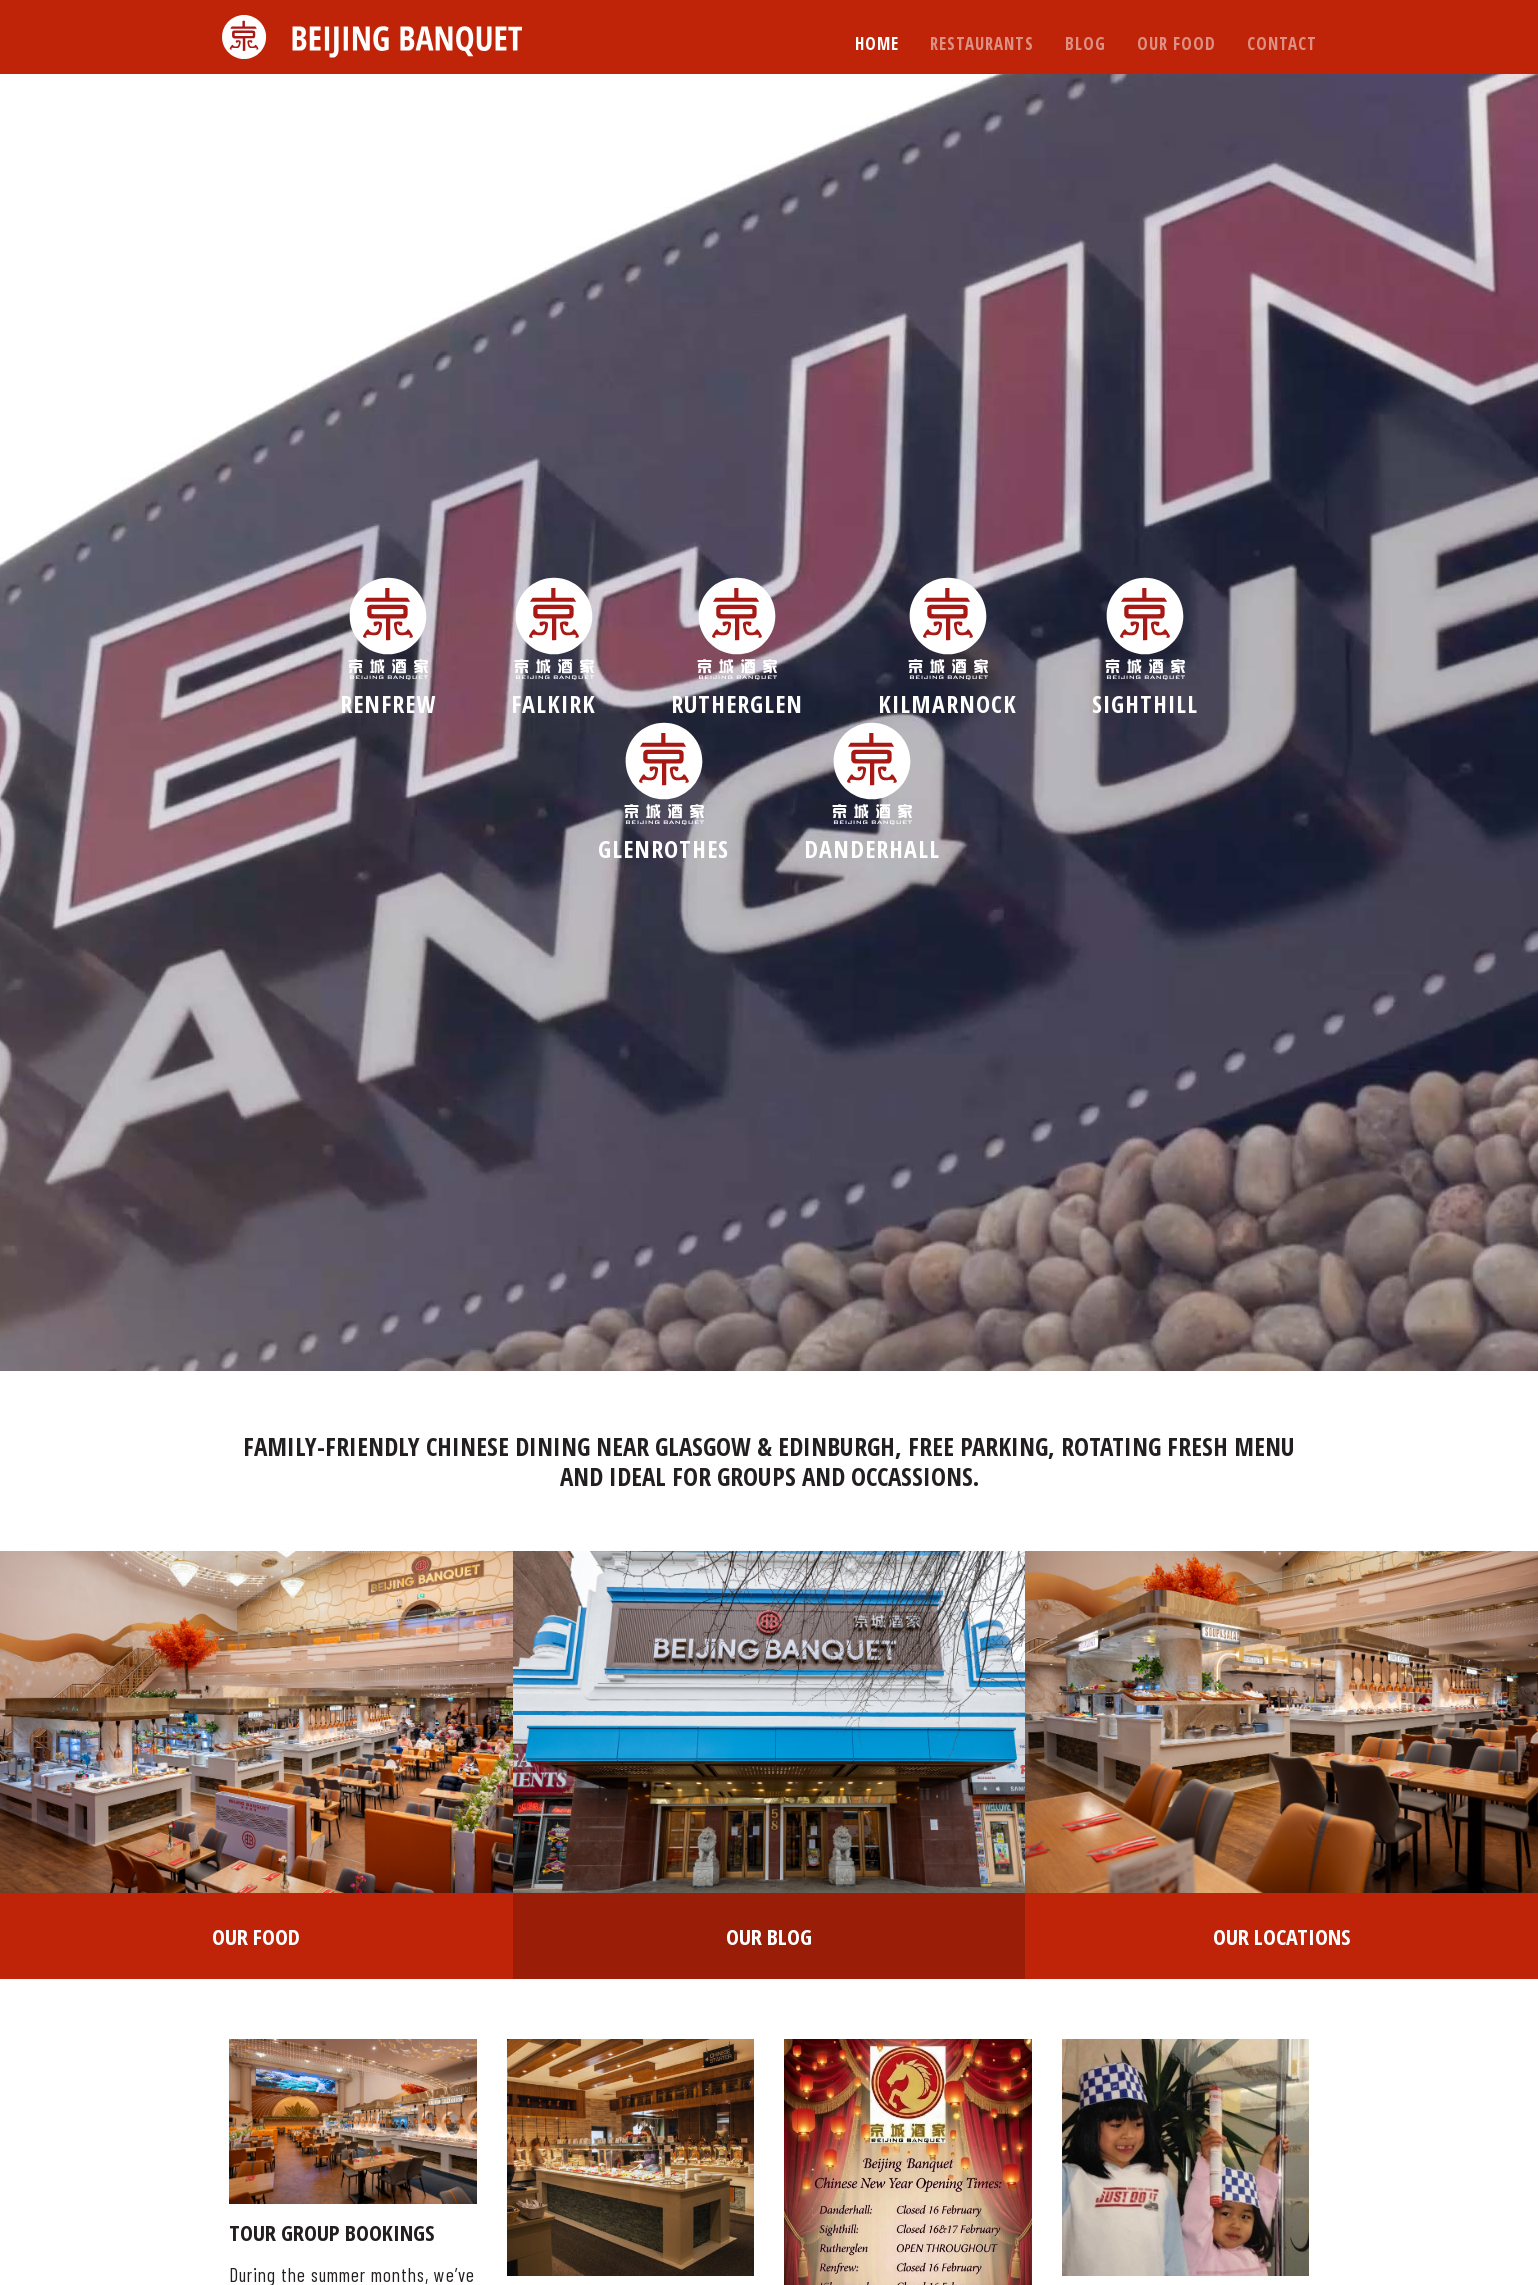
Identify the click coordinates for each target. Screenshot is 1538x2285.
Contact (1282, 43)
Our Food (1176, 43)
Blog (1085, 43)
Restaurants (982, 43)
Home (877, 43)
